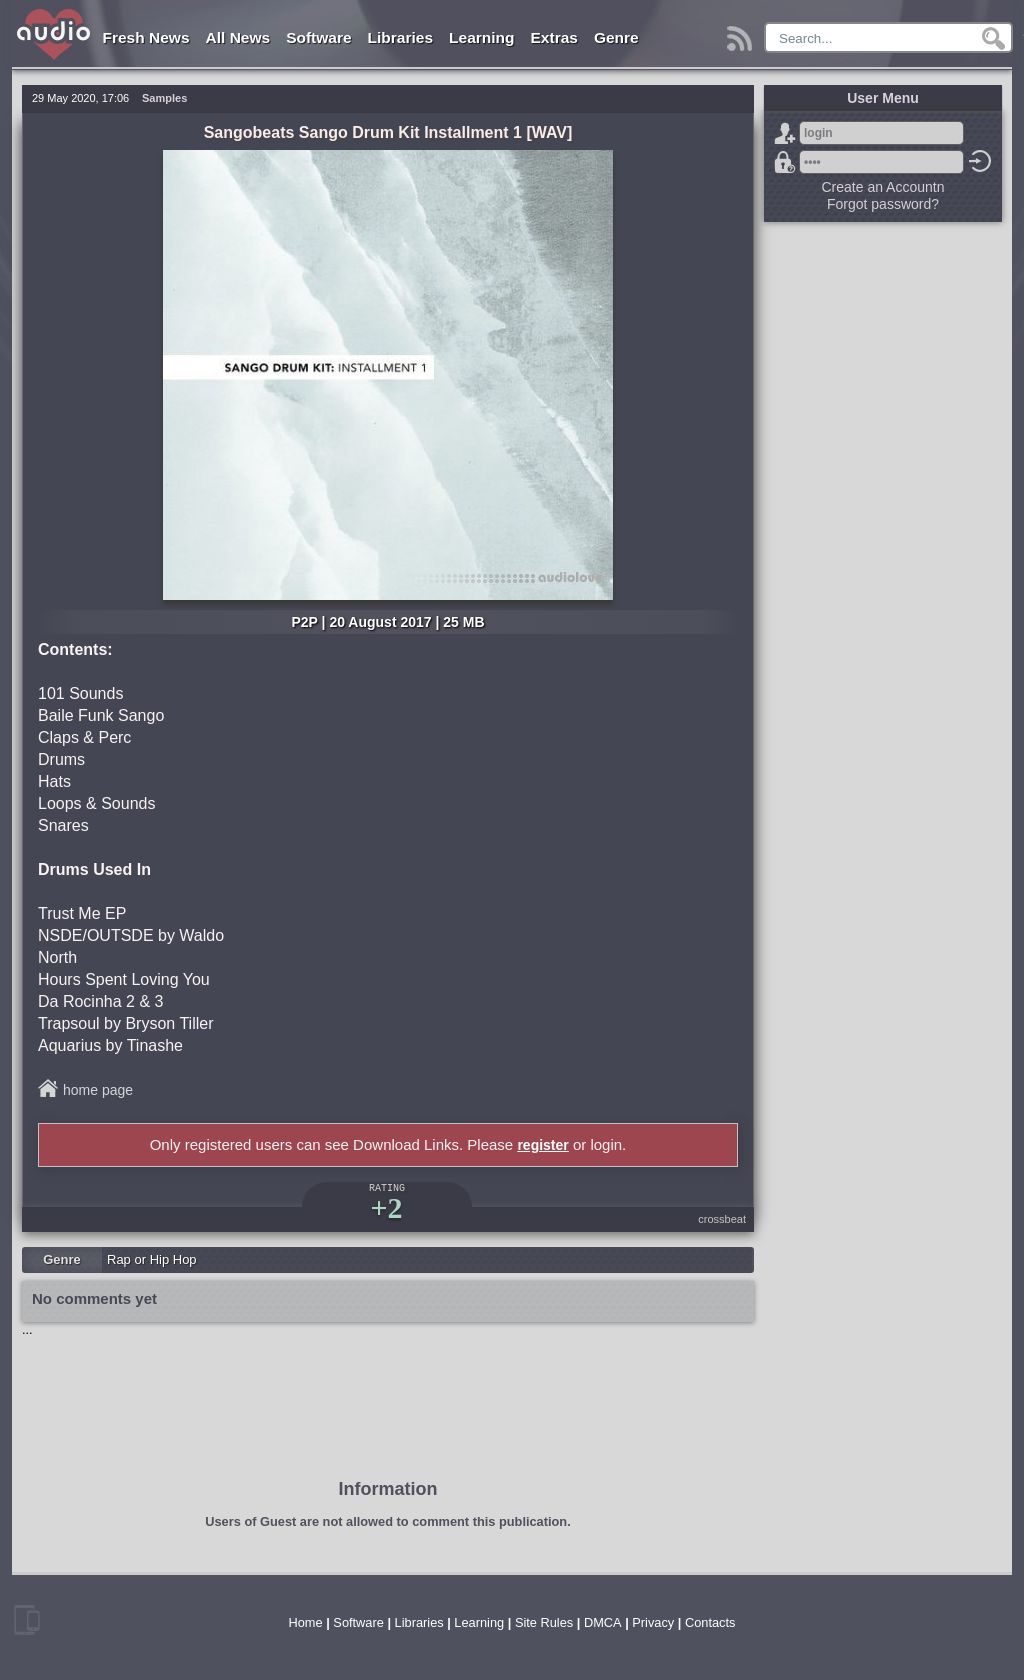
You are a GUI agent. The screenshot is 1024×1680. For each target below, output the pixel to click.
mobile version (27, 1620)
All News (238, 37)
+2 (386, 1207)
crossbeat (722, 1219)
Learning (481, 37)
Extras (554, 37)
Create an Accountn (883, 187)
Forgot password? (785, 162)
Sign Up (785, 133)
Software (318, 37)
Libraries (400, 37)
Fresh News (146, 37)
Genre (616, 37)
